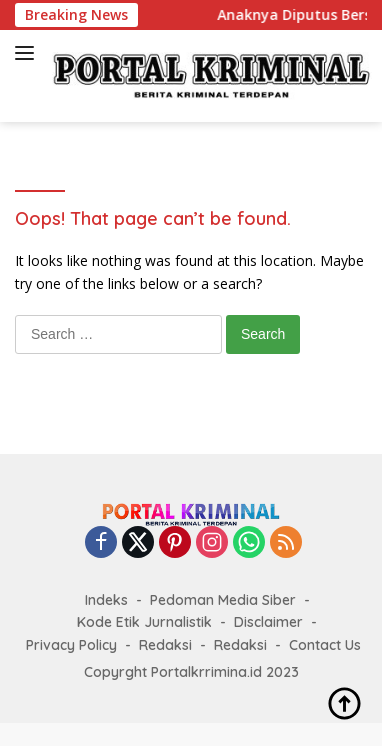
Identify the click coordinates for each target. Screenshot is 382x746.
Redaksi (165, 645)
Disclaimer (268, 622)
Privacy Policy (71, 645)
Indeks (106, 600)
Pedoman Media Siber (223, 600)
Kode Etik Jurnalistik (144, 622)
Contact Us (325, 645)
